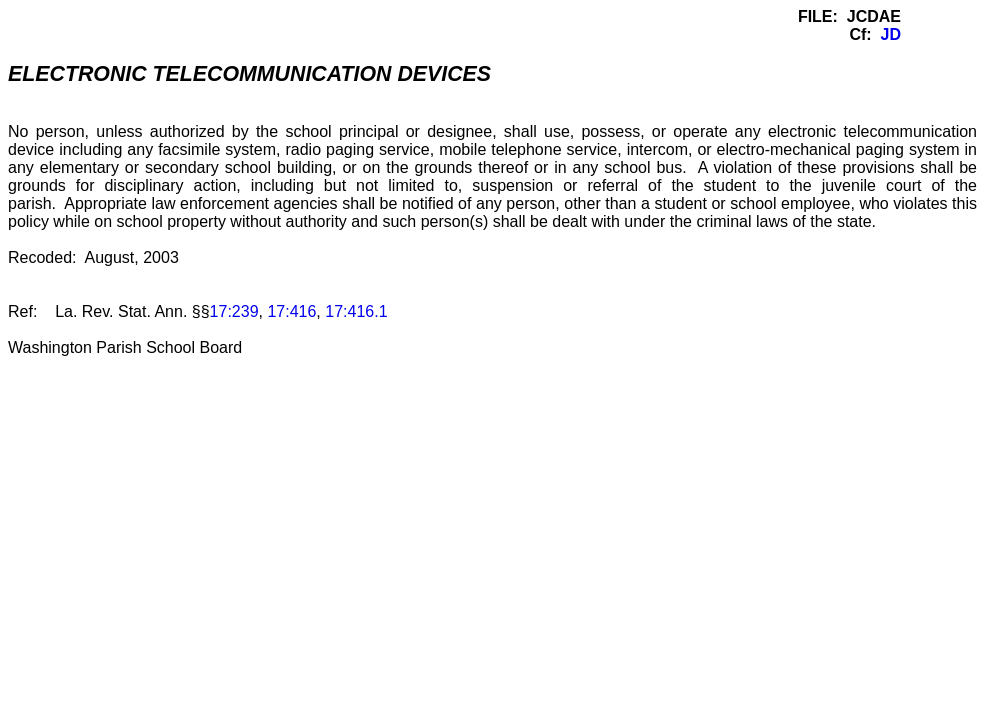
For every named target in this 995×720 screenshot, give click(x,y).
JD (891, 34)
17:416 (291, 311)
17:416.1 (356, 311)
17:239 (234, 311)
